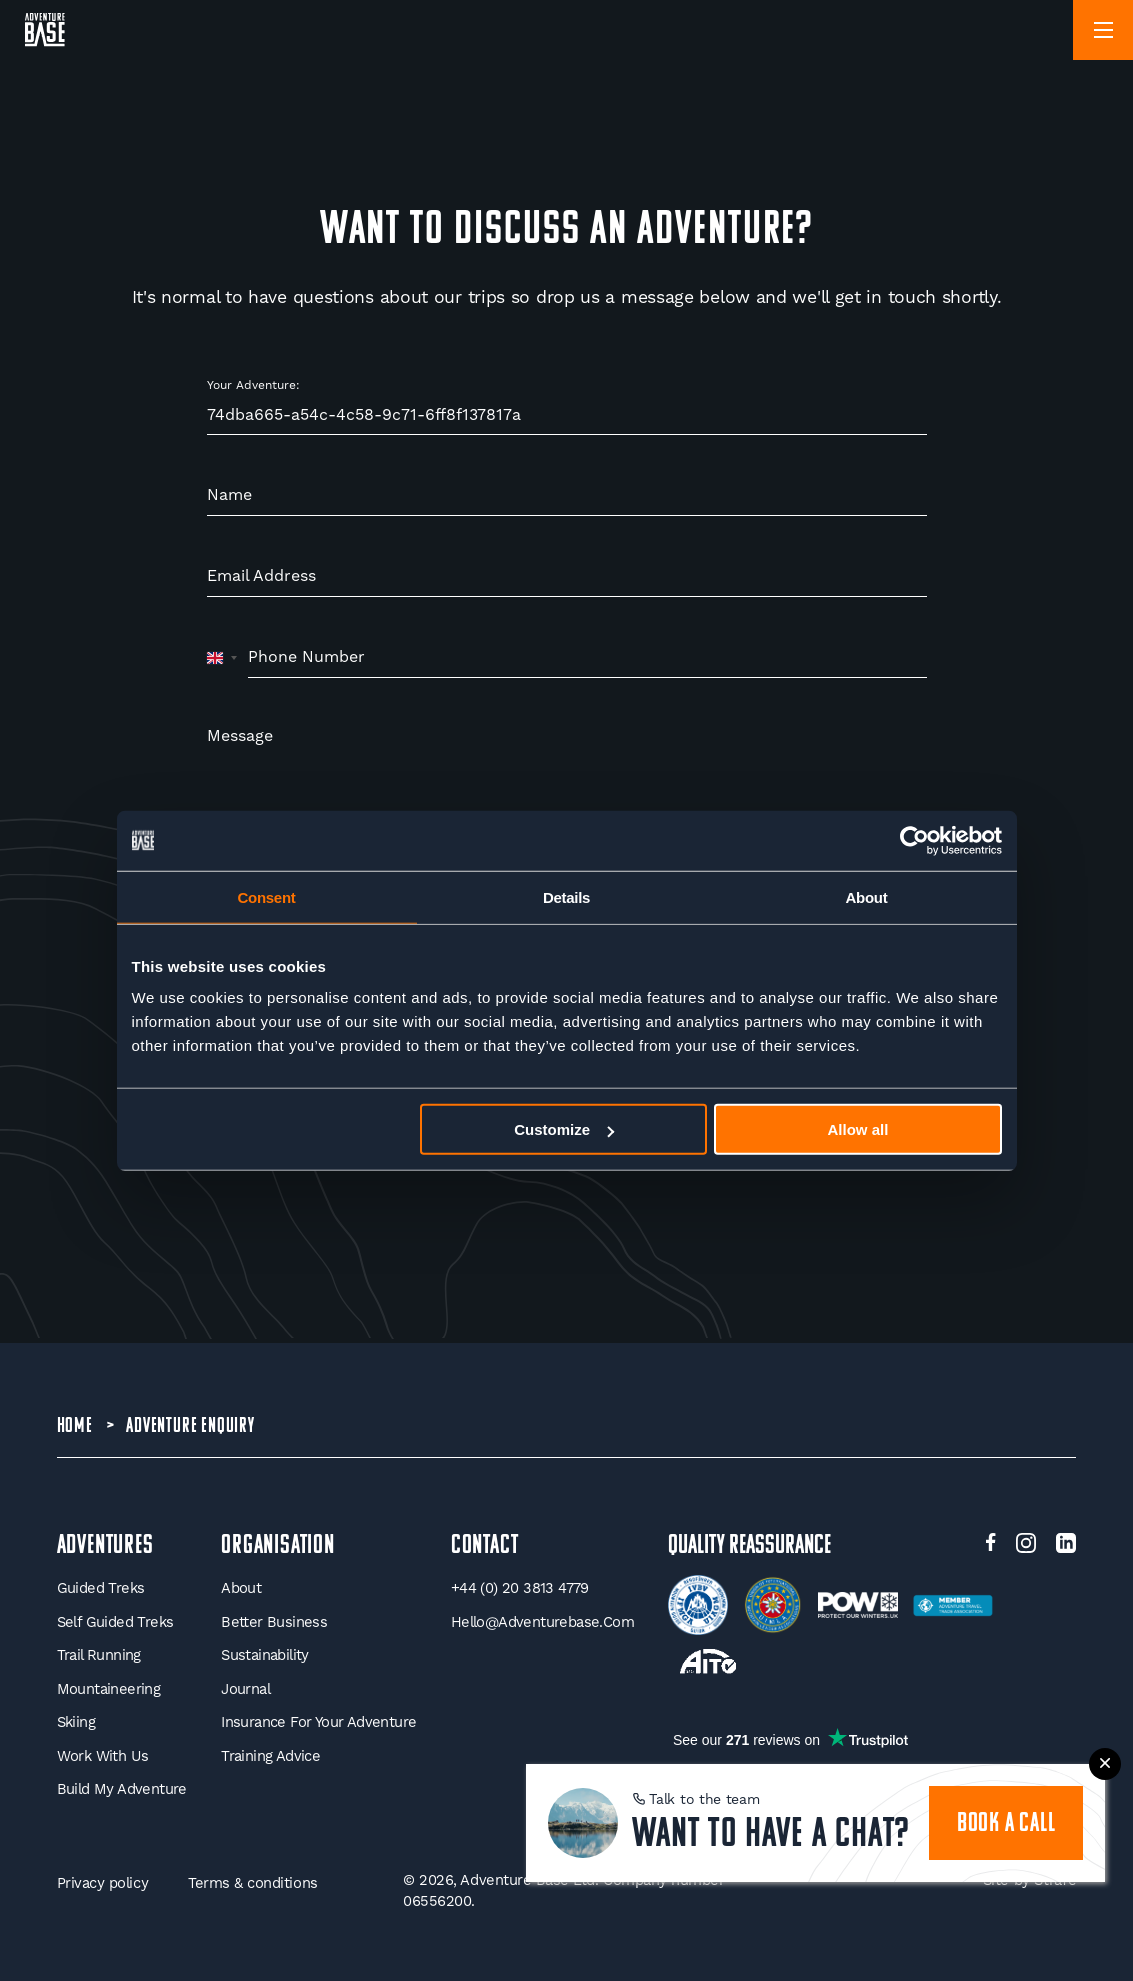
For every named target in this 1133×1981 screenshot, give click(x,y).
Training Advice (270, 1756)
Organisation (278, 1546)
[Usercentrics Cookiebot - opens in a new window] (914, 840)
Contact (485, 1546)
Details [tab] (566, 896)
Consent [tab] (267, 896)
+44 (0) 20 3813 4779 (520, 1588)
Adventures (105, 1546)
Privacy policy (102, 1883)
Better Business (274, 1622)
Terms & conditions (253, 1883)
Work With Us (103, 1756)
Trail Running (99, 1655)
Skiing (76, 1722)
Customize (564, 1129)
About (241, 1588)
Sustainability (265, 1655)
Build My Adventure (122, 1789)
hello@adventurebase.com (542, 1622)
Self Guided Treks (115, 1622)
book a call (1006, 1824)
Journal (245, 1689)
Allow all (858, 1129)
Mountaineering (109, 1689)
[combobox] (222, 658)
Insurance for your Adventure (318, 1722)
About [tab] (867, 896)
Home (75, 1427)
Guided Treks (101, 1588)
